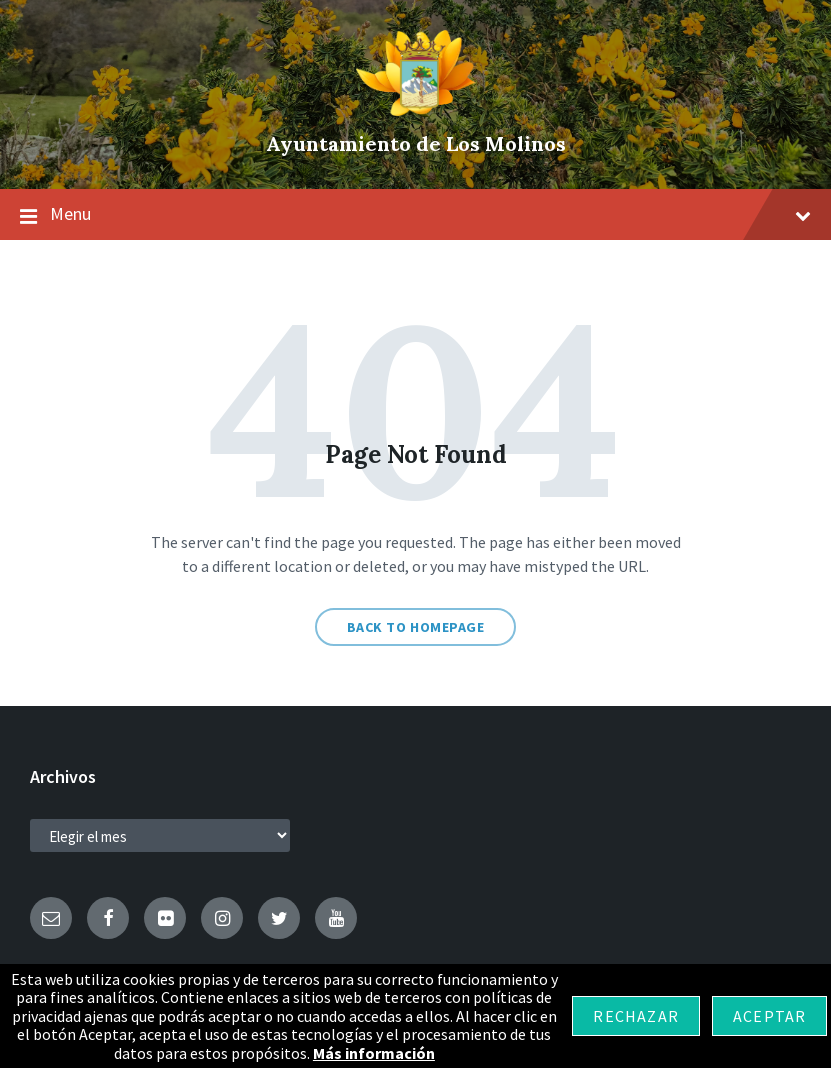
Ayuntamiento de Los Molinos (416, 143)
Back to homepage (416, 627)
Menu (415, 215)
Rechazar (636, 1016)
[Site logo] (416, 110)
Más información (374, 1053)
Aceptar (769, 1016)
